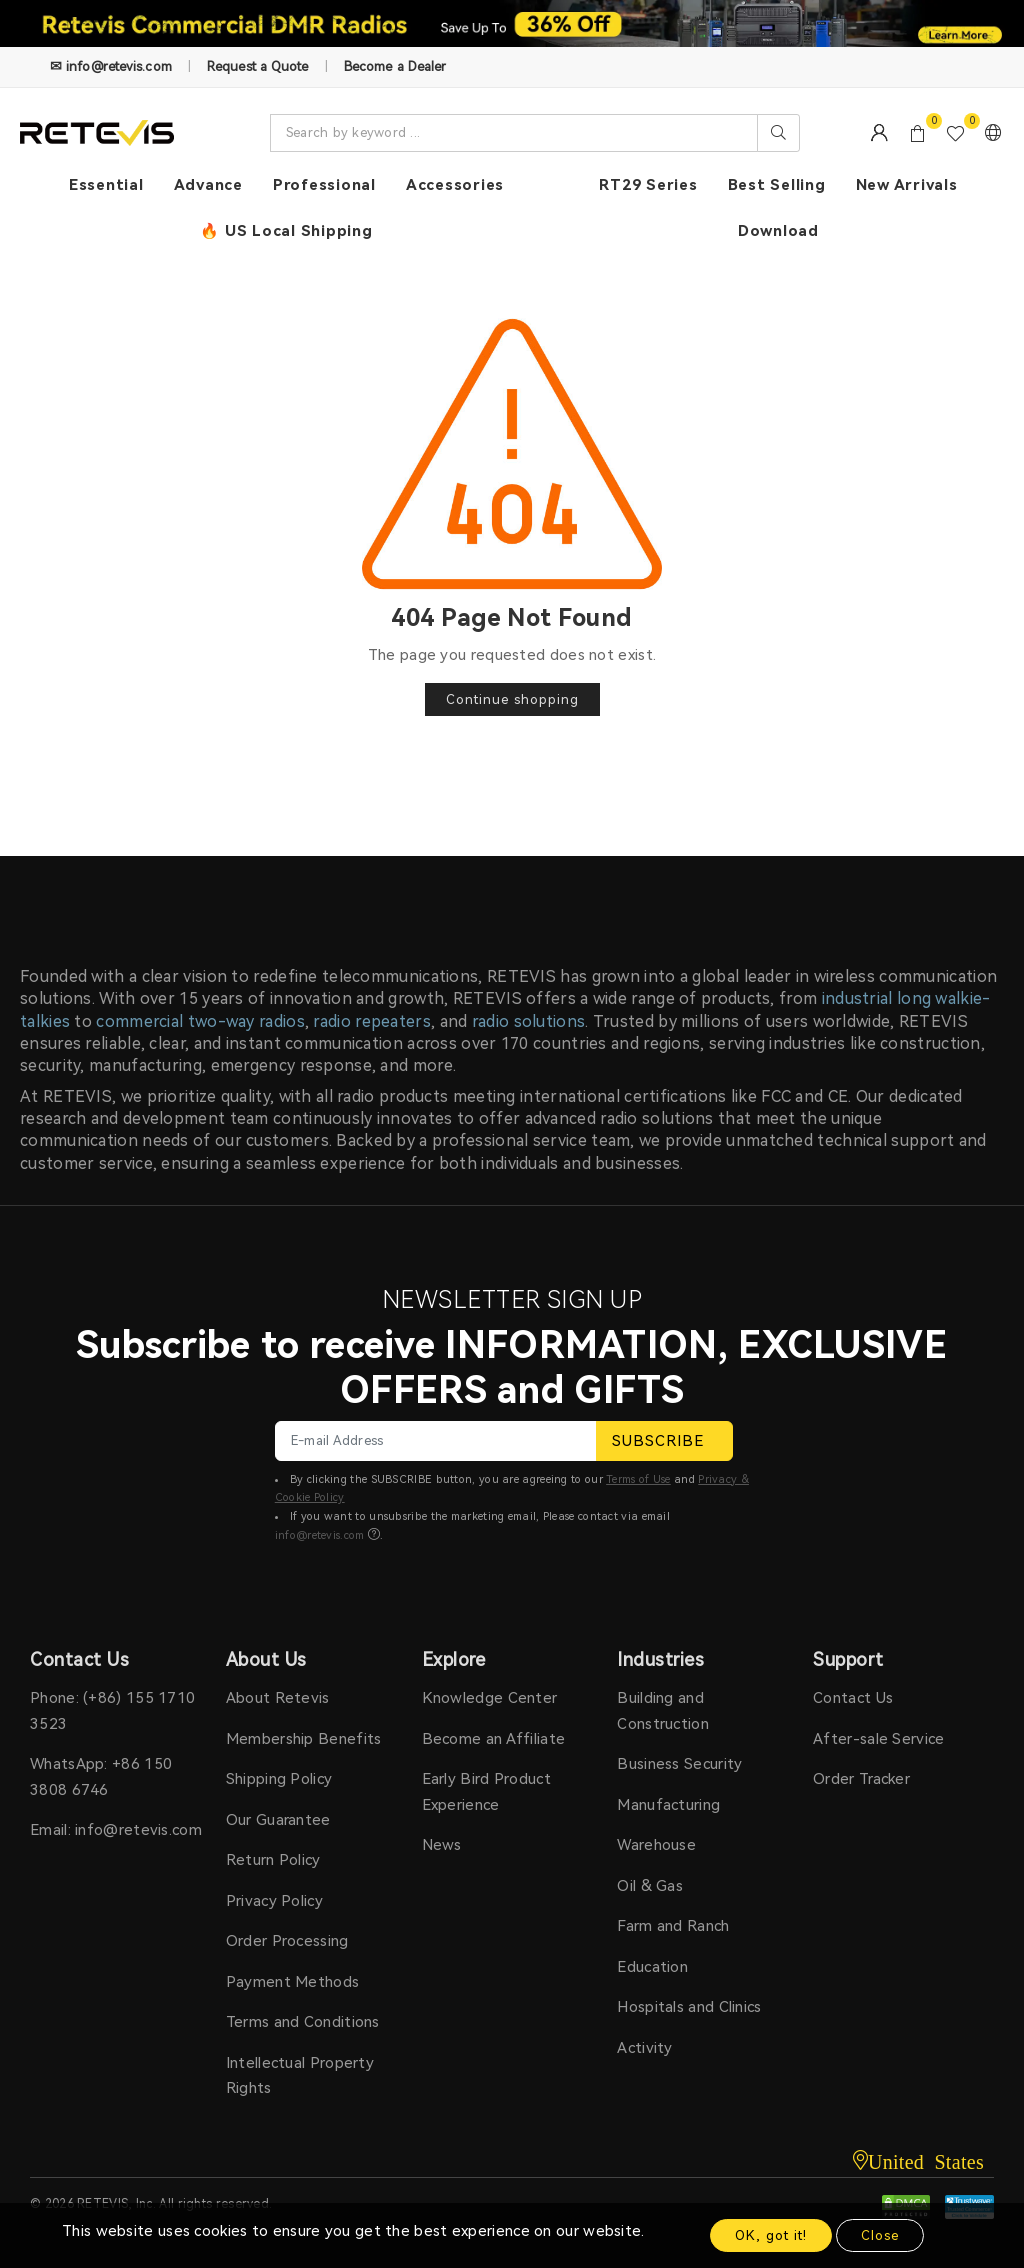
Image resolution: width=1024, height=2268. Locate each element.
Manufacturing (668, 1805)
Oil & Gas (650, 1886)
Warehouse (656, 1845)
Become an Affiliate (494, 1739)
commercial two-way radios (200, 1021)
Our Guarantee (278, 1820)
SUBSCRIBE (664, 1441)
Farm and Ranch (673, 1926)
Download (778, 231)
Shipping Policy (279, 1779)
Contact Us (853, 1698)
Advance (208, 185)
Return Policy (273, 1860)
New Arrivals (907, 185)
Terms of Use (638, 1479)
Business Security (679, 1764)
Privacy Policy (274, 1901)
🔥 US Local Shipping (286, 231)
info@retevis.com (320, 1535)
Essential (106, 185)
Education (652, 1967)
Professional (324, 185)
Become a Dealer (395, 66)
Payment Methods (293, 1982)
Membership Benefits (304, 1739)
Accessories (455, 185)
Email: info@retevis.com (116, 1830)
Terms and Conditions (303, 2022)
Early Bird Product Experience (486, 1792)
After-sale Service (878, 1739)
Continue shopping (512, 699)
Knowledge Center (490, 1698)
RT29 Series (648, 185)
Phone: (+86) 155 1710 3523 (112, 1711)
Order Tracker (861, 1779)
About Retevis (278, 1698)
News (442, 1845)
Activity (644, 2048)
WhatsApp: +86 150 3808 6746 (101, 1777)
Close (880, 2235)
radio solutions (529, 1021)
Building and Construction (663, 1711)
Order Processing (287, 1941)
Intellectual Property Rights (300, 2076)
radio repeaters (372, 1021)
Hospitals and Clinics (689, 2007)
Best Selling (777, 185)
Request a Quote (258, 66)
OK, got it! (771, 2235)
